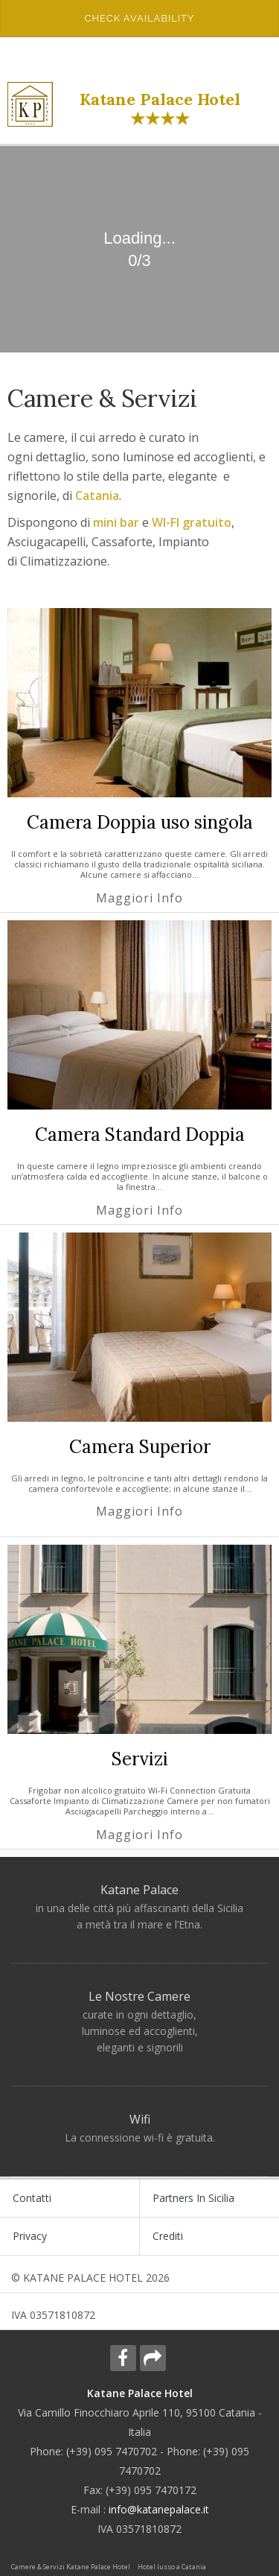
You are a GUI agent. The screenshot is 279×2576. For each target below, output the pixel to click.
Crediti (168, 2236)
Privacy (30, 2236)
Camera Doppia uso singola (140, 822)
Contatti (32, 2198)
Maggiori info (139, 898)
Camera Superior (140, 1446)
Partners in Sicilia (193, 2198)
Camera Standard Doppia (140, 1134)
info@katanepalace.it (159, 2509)
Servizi (140, 1758)
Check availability (140, 18)
